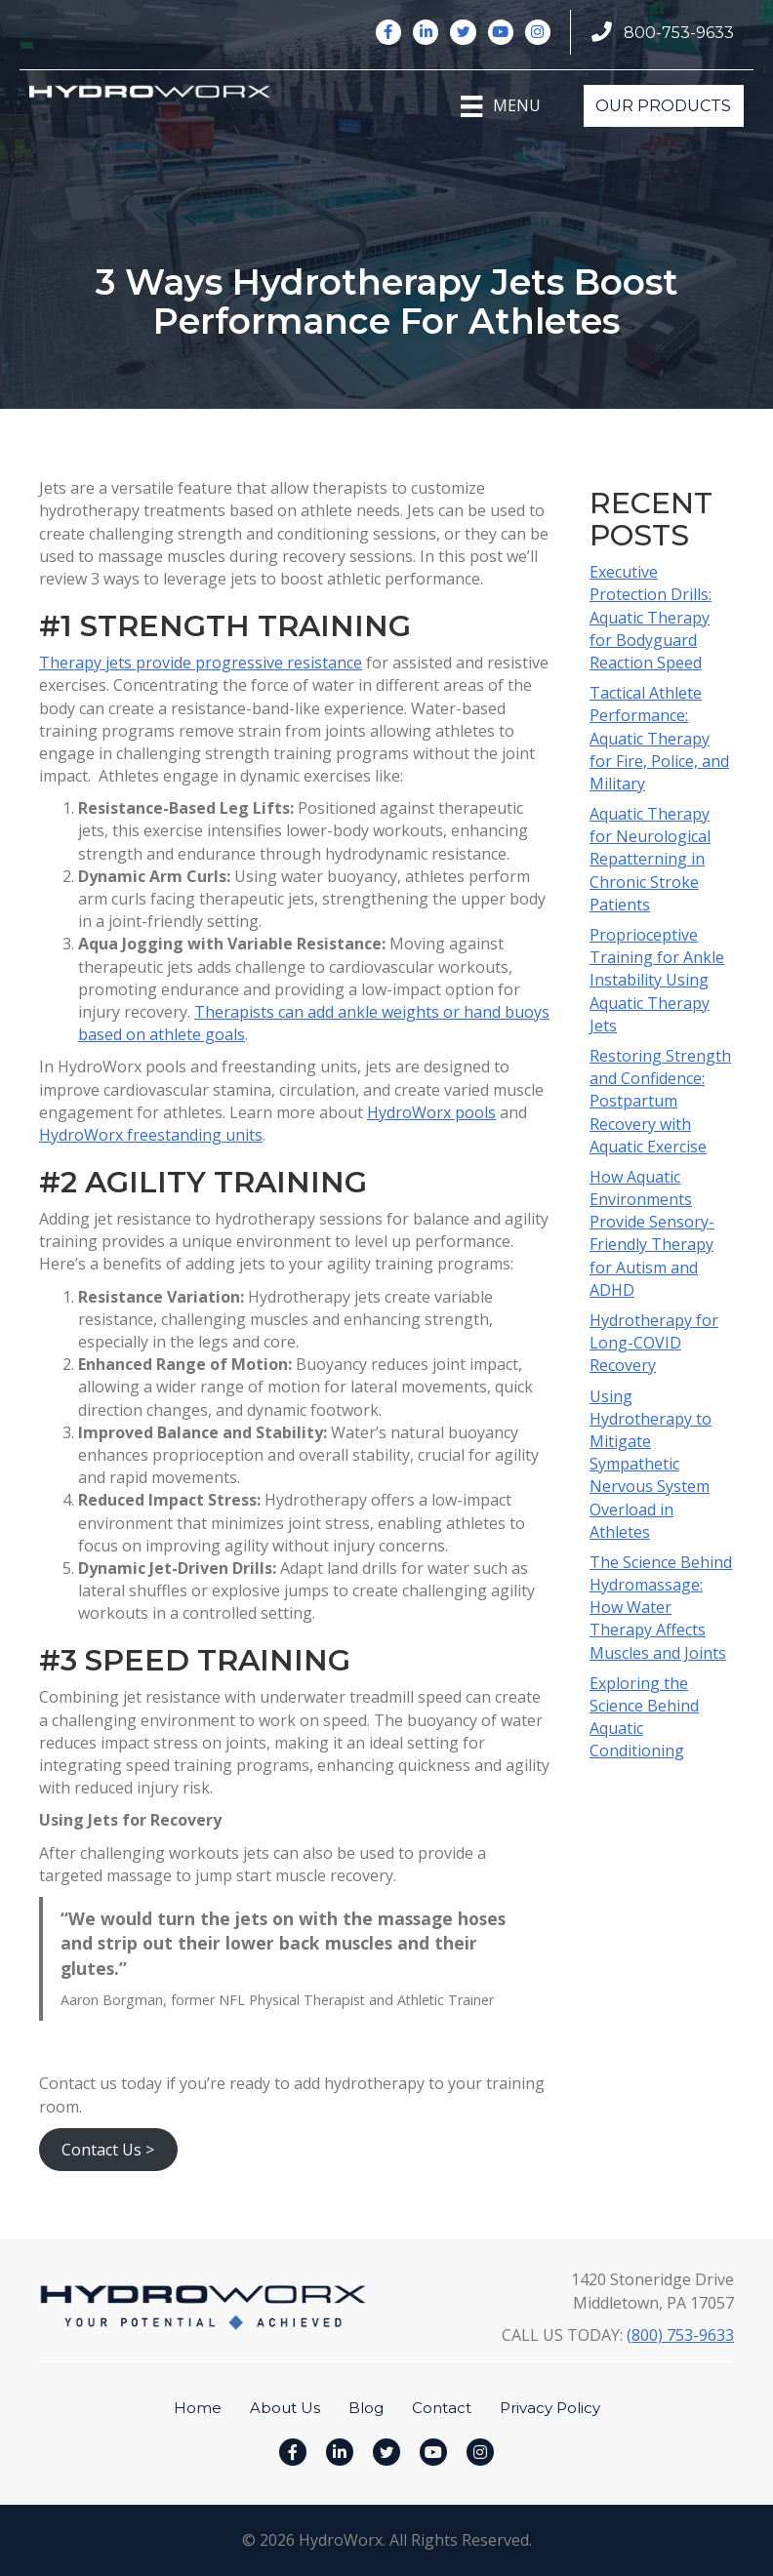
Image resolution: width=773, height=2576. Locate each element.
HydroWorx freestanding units (151, 1135)
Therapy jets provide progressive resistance (200, 662)
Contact (441, 2407)
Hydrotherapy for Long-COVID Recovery (654, 1342)
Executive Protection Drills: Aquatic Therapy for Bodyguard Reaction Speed (651, 617)
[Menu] (500, 106)
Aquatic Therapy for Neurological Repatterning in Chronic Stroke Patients (650, 859)
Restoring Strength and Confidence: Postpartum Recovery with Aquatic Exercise (660, 1101)
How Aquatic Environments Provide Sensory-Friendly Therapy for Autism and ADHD (652, 1233)
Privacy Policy (550, 2407)
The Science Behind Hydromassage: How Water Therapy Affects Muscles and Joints (661, 1607)
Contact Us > (107, 2149)
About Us (285, 2407)
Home (198, 2407)
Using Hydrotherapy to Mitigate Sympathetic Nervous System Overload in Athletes (651, 1464)
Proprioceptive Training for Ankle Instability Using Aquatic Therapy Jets (657, 980)
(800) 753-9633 (680, 2335)
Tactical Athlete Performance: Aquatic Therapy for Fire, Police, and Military (659, 738)
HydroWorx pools (431, 1112)
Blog (366, 2407)
